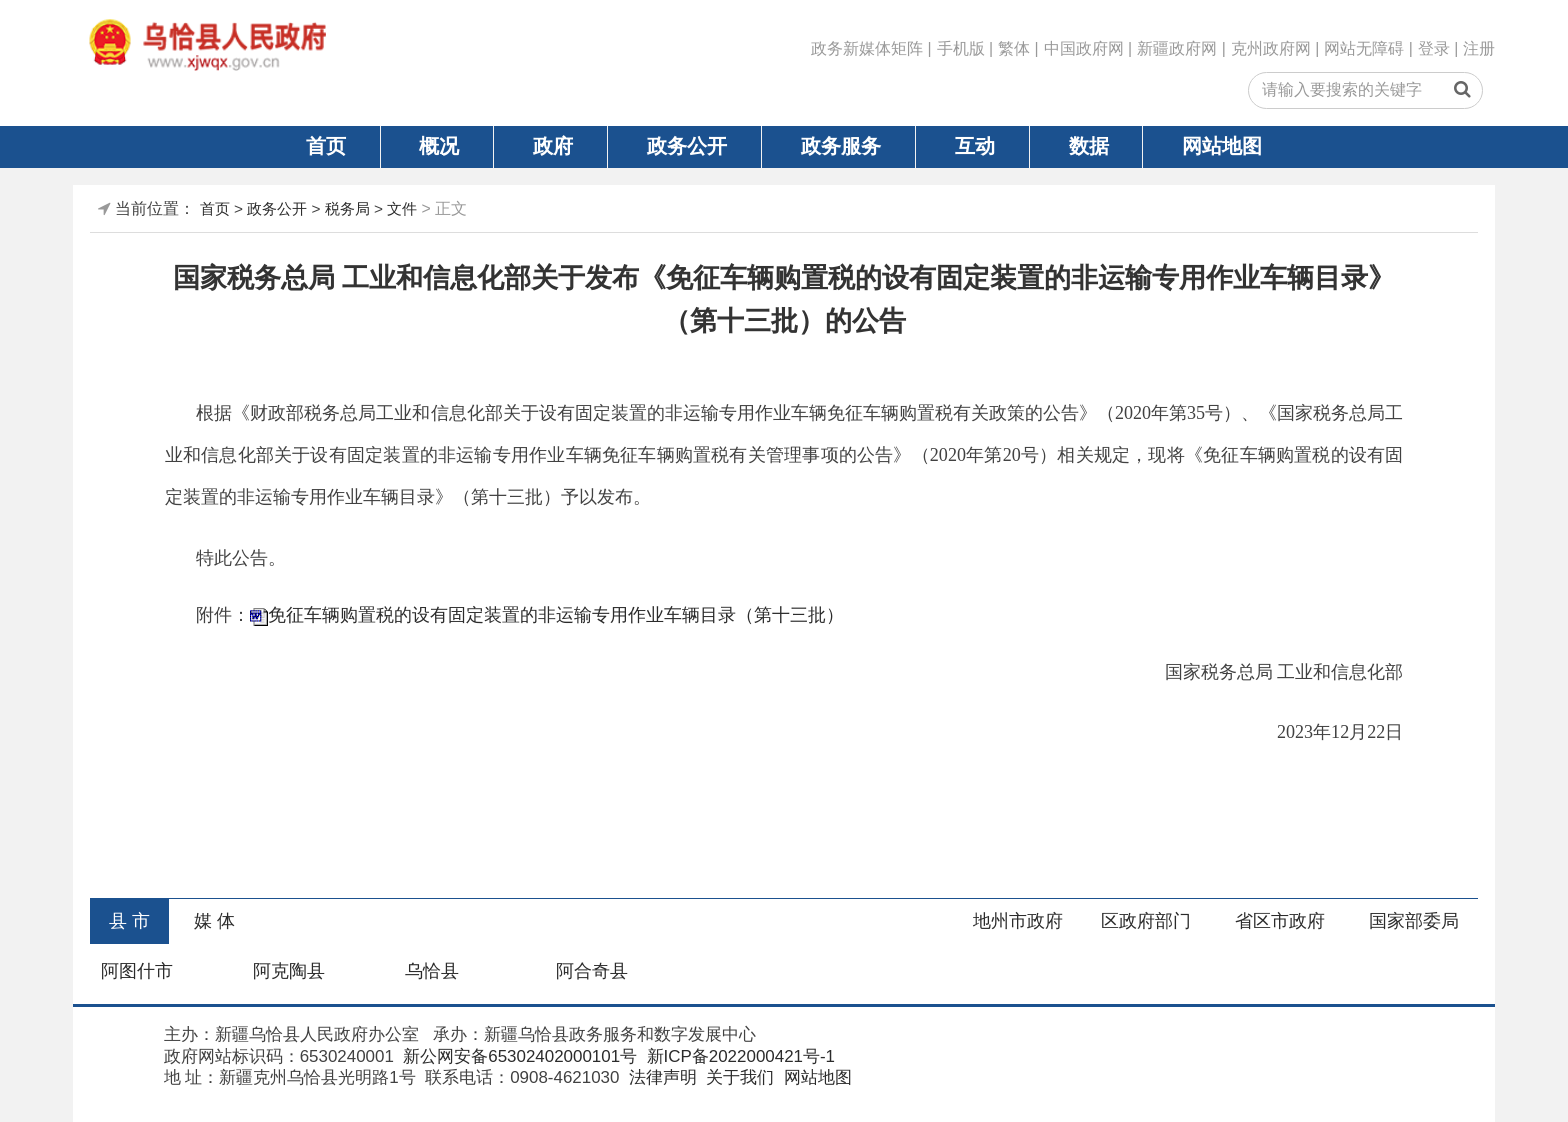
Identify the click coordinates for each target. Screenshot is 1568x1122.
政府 (553, 146)
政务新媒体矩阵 (867, 48)
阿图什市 (137, 971)
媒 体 (214, 921)
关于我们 (738, 1077)
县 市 (129, 921)
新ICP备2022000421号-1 (738, 1056)
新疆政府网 (1177, 48)
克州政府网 (1271, 48)
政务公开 (687, 146)
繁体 (1014, 48)
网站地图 (1222, 146)
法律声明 (660, 1077)
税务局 (347, 208)
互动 (975, 146)
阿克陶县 (289, 971)
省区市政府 (1280, 921)
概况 (439, 146)
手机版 (961, 48)
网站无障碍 (1364, 48)
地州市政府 (1018, 921)
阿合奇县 (592, 971)
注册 (1479, 48)
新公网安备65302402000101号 (518, 1056)
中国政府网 (1084, 48)
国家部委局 (1414, 921)
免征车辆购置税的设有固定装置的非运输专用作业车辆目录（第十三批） (556, 615)
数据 (1089, 146)
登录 (1434, 48)
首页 (326, 146)
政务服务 (841, 146)
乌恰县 (432, 971)
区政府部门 (1146, 921)
